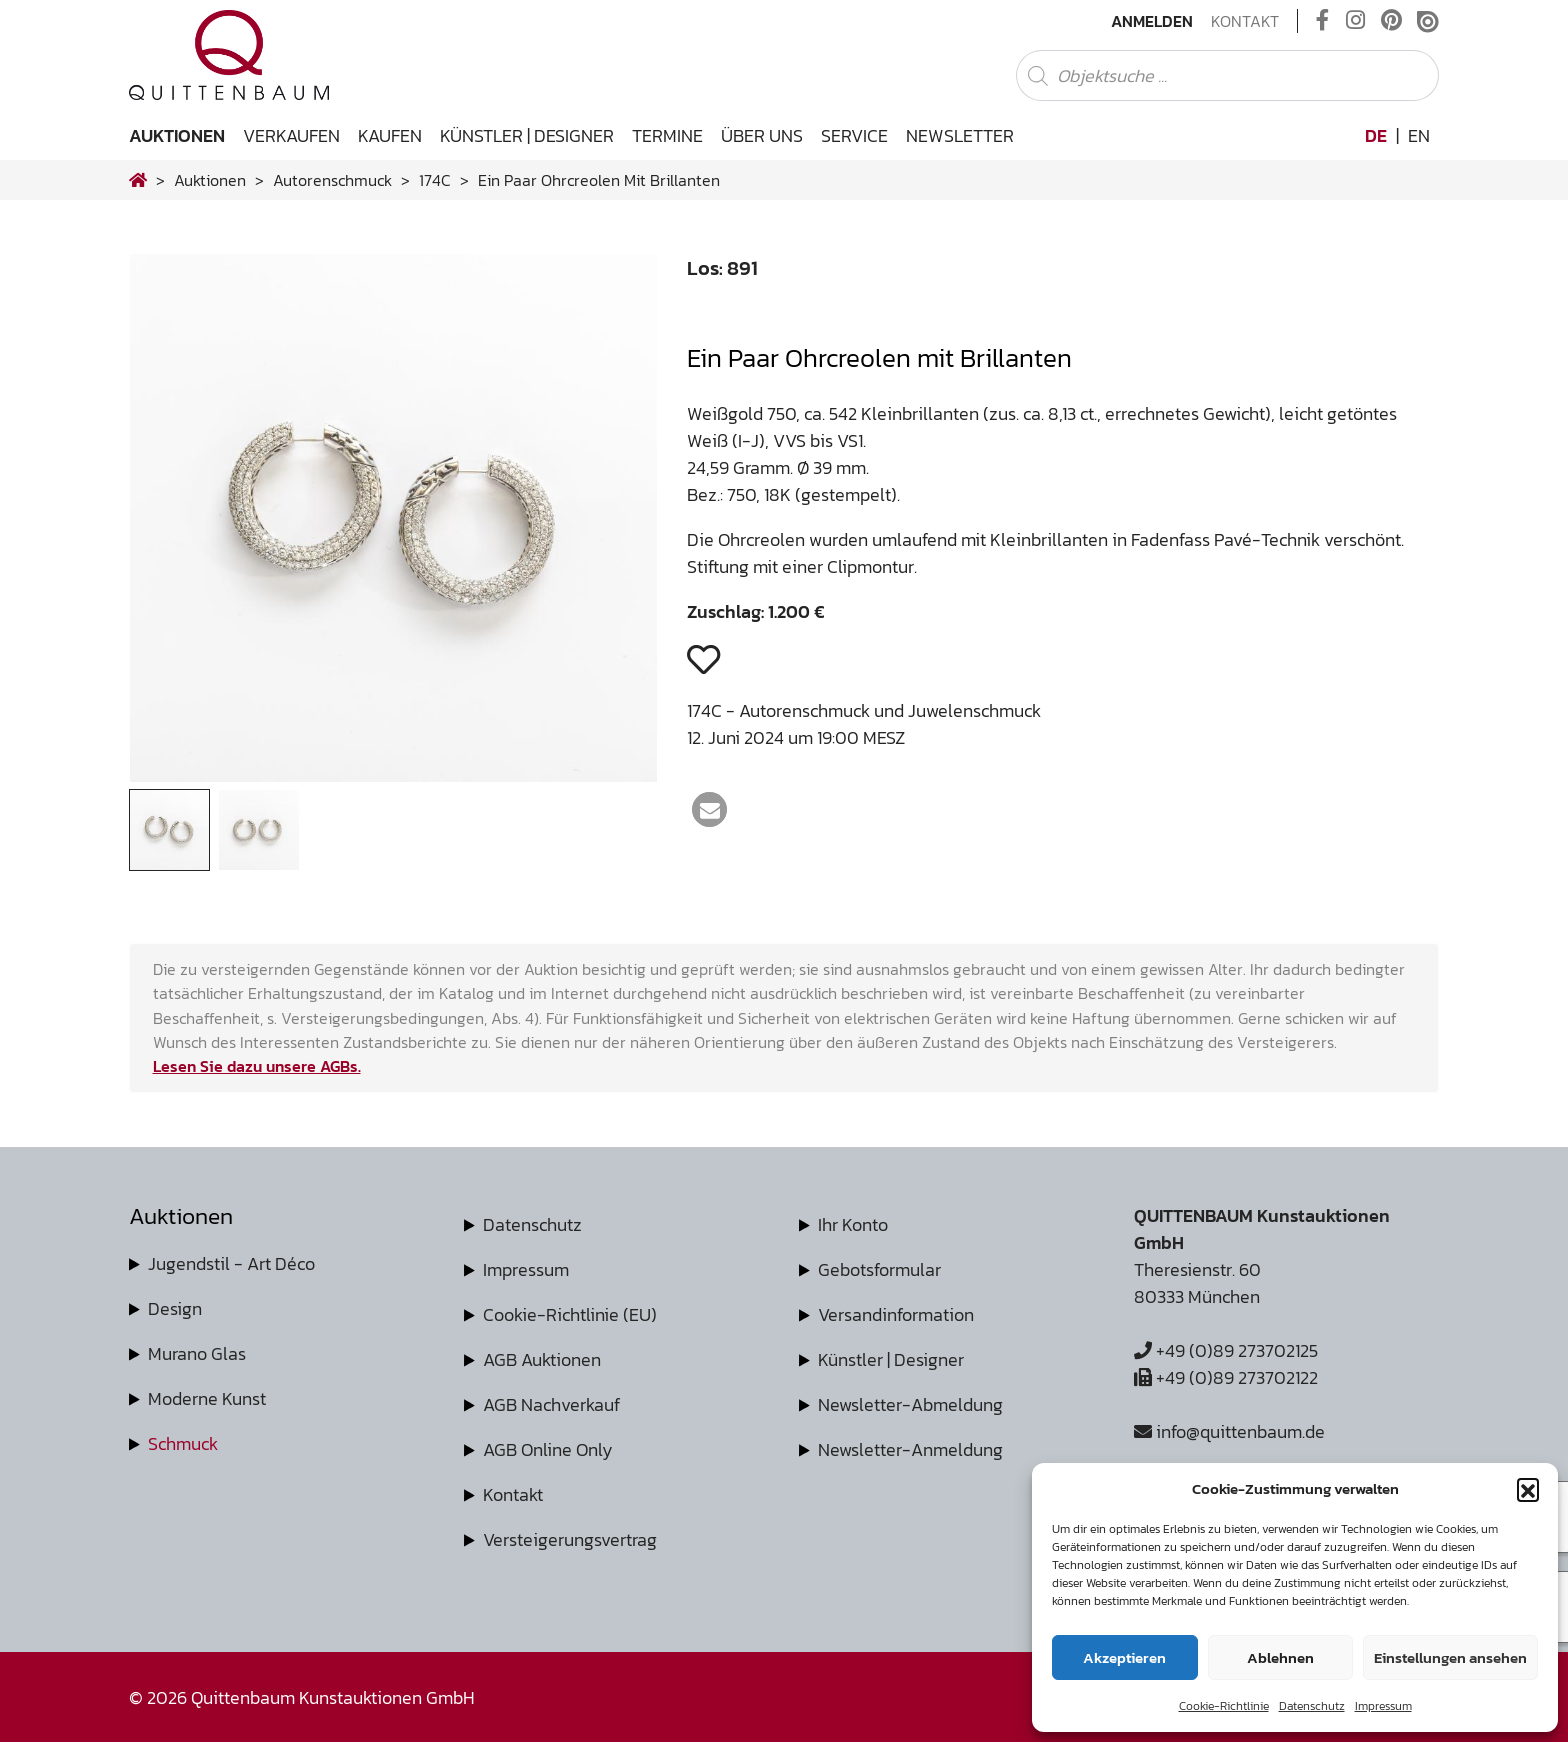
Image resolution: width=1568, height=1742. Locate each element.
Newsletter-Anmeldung (910, 1449)
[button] (1528, 1489)
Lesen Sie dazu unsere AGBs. (257, 1066)
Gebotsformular (879, 1269)
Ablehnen (1280, 1657)
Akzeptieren (1124, 1657)
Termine (667, 135)
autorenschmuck (332, 180)
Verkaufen (291, 135)
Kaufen (390, 135)
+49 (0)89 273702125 (1226, 1350)
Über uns (762, 135)
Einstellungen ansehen (1450, 1657)
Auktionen (177, 135)
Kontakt (1245, 21)
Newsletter (960, 135)
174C (435, 180)
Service (854, 135)
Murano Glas (197, 1353)
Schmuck (183, 1443)
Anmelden (1152, 21)
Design (175, 1308)
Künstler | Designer (527, 135)
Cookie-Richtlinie (1224, 1706)
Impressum (1383, 1706)
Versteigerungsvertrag (570, 1539)
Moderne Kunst (207, 1398)
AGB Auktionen (542, 1359)
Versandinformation (896, 1314)
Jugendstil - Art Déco (231, 1263)
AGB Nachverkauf (551, 1404)
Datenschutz (1312, 1706)
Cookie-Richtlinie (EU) (570, 1314)
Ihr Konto (853, 1224)
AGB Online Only (548, 1449)
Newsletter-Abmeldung (910, 1404)
